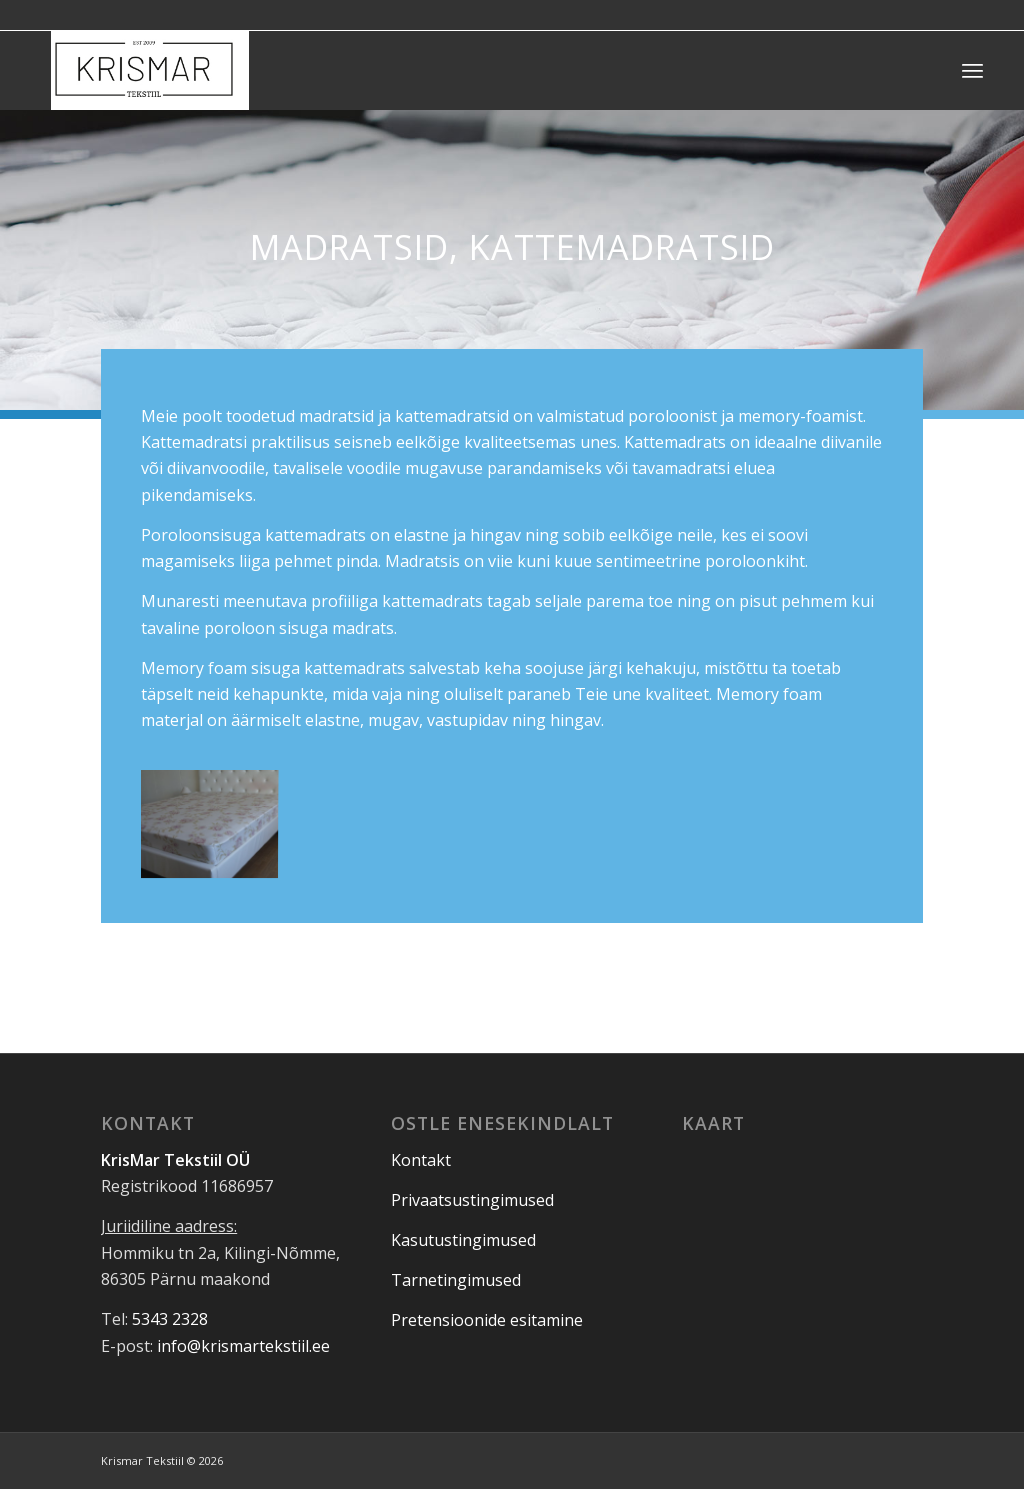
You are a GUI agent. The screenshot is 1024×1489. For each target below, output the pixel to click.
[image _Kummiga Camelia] (216, 822)
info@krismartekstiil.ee (243, 1346)
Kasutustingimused (463, 1240)
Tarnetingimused (456, 1280)
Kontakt (421, 1160)
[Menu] (972, 70)
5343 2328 (170, 1319)
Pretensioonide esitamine (487, 1320)
